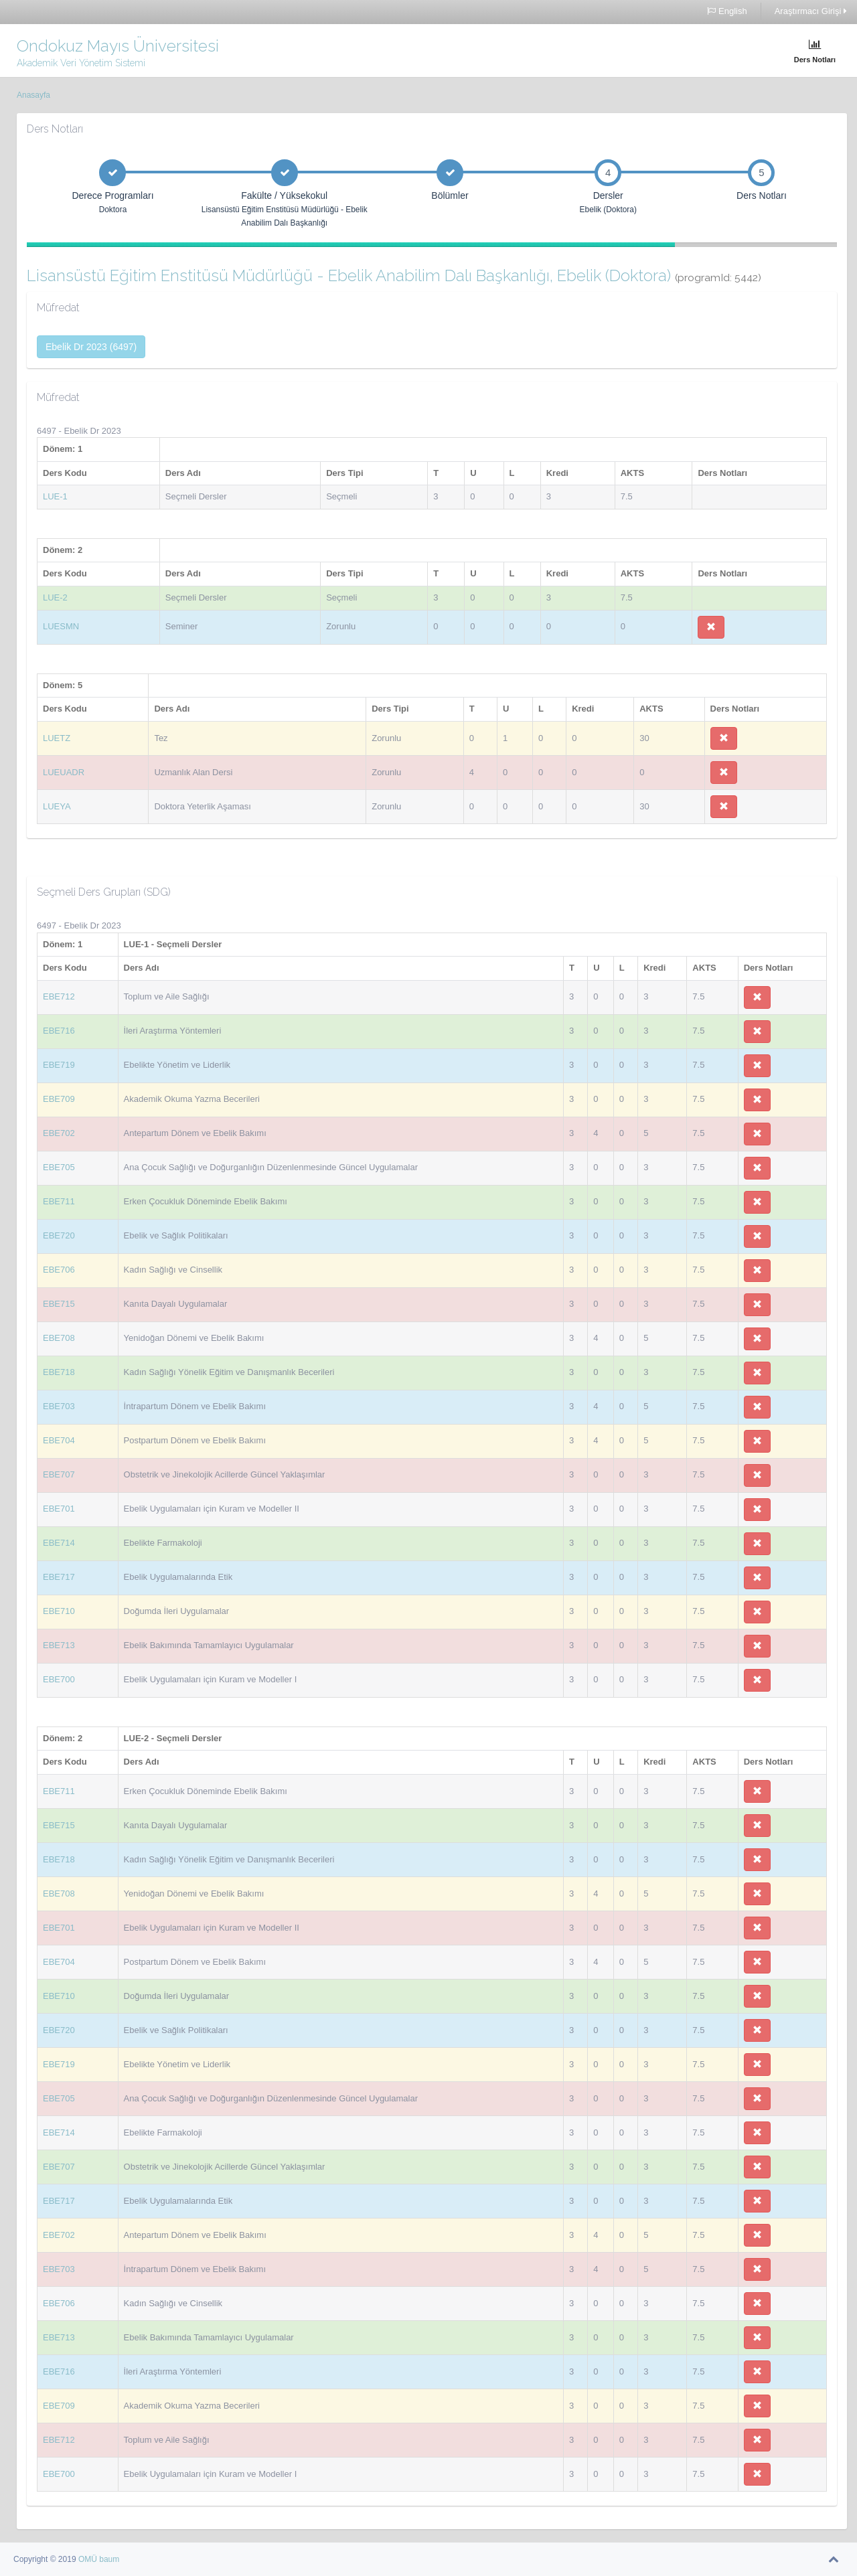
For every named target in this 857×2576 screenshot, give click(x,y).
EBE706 (59, 1270)
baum (109, 2559)
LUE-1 (55, 496)
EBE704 (59, 1440)
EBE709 (59, 1099)
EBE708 (59, 1338)
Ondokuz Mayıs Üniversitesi (118, 46)
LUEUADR (63, 772)
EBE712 (59, 996)
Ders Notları (815, 51)
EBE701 (59, 1509)
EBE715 (59, 1304)
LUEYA (57, 806)
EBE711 (59, 1201)
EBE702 (59, 1133)
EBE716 (59, 1031)
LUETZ (56, 738)
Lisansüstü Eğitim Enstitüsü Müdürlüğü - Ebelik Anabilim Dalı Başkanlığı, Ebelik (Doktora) (394, 275)
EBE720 (59, 1235)
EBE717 (59, 1577)
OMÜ (88, 2559)
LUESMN (61, 626)
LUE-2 (55, 597)
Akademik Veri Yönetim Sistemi (81, 63)
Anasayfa (33, 95)
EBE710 (59, 1611)
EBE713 (59, 1645)
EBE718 (59, 1372)
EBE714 (59, 1543)
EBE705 (59, 1167)
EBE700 (59, 1679)
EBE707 (59, 1474)
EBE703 (59, 1406)
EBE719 (59, 1065)
